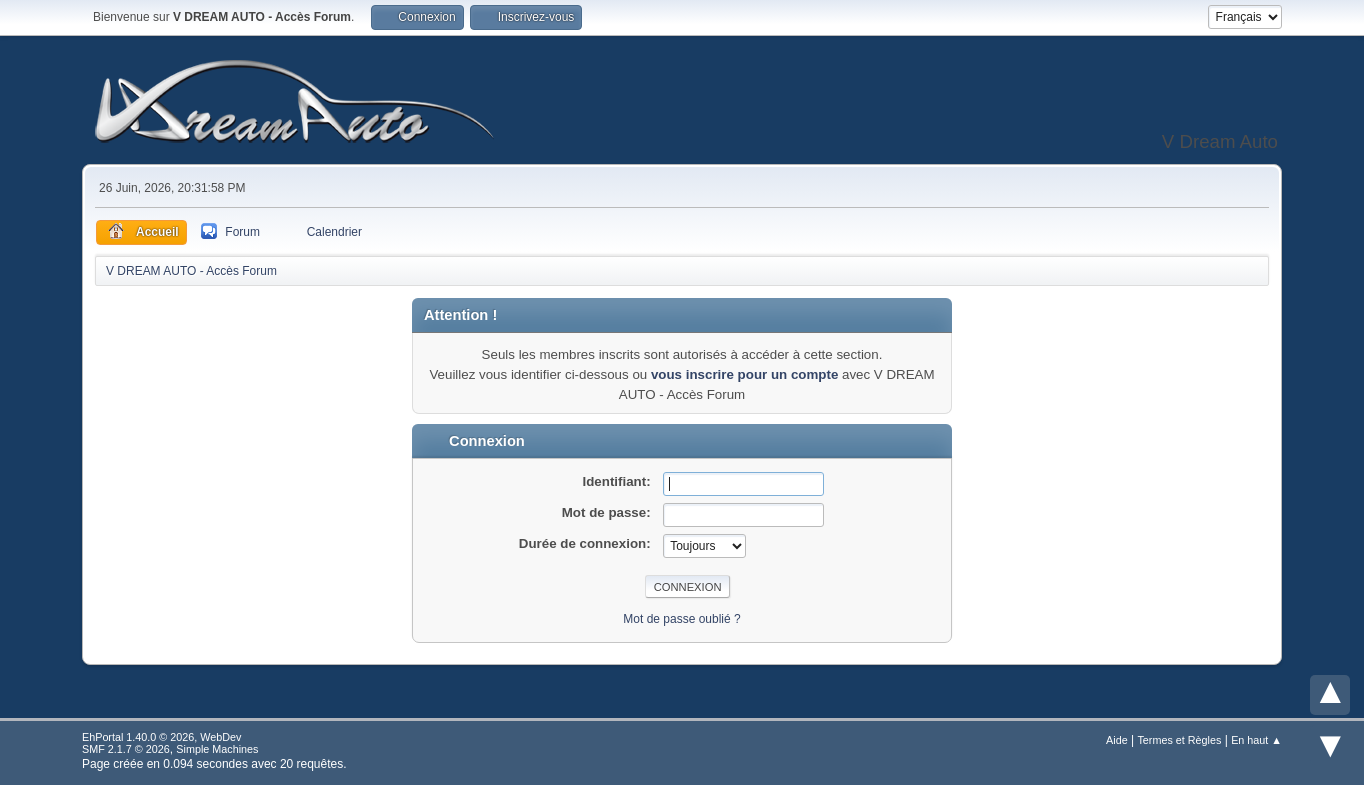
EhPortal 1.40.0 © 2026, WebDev (161, 737)
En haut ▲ (1256, 740)
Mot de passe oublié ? (681, 619)
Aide (1117, 740)
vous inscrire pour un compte (744, 374)
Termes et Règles (1179, 740)
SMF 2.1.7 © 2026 (126, 749)
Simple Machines (217, 749)
